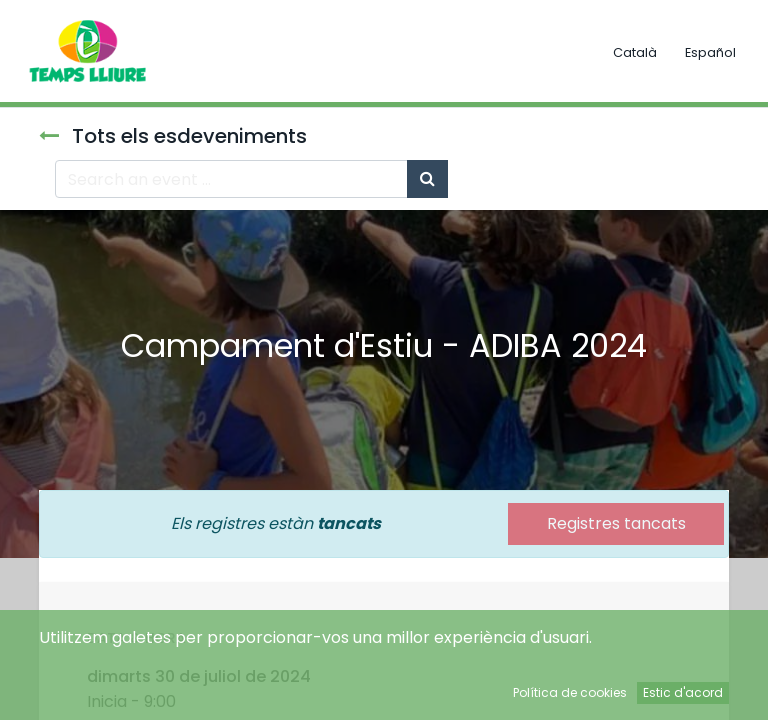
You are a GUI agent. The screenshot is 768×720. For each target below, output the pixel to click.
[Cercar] (427, 179)
